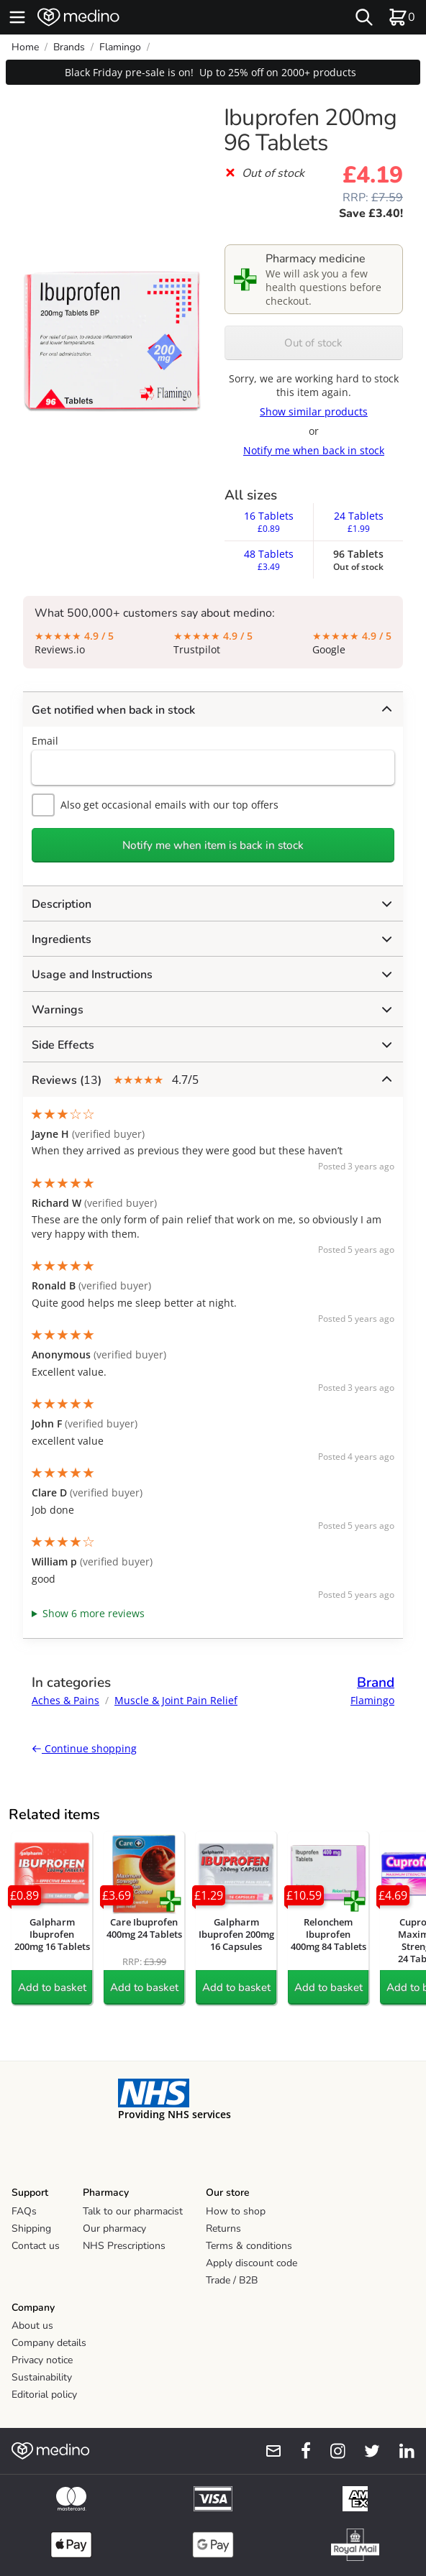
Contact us (36, 2246)
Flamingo (120, 47)
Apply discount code (251, 2263)
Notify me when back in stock (313, 450)
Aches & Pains (65, 1700)
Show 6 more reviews (93, 1613)
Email (45, 741)
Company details (49, 2343)
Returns (223, 2228)
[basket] (401, 17)
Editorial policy (44, 2394)
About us (32, 2325)
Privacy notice (42, 2360)
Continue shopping (84, 1748)
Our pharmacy (114, 2228)
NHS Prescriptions (124, 2246)
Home (25, 47)
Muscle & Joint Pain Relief (175, 1700)
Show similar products (314, 411)
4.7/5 (211, 1080)
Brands (69, 47)
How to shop (236, 2211)
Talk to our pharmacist (133, 2211)
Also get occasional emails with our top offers (155, 805)
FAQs (24, 2211)
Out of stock (313, 343)
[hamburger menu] (17, 17)
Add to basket (52, 1987)
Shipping (31, 2228)
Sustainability (42, 2377)
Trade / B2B (232, 2280)
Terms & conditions (249, 2246)
